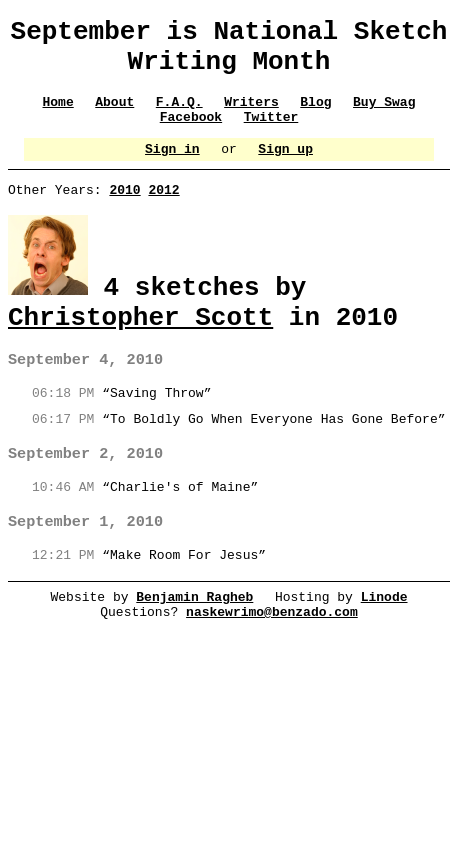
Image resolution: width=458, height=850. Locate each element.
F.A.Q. (179, 116)
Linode (384, 635)
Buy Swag (385, 116)
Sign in (172, 169)
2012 (163, 213)
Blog (316, 116)
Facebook (191, 134)
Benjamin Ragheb (194, 635)
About (114, 116)
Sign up (286, 169)
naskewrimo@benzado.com (272, 653)
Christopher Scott (140, 345)
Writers (251, 116)
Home (57, 116)
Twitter (271, 134)
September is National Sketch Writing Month (229, 53)
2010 (124, 213)
